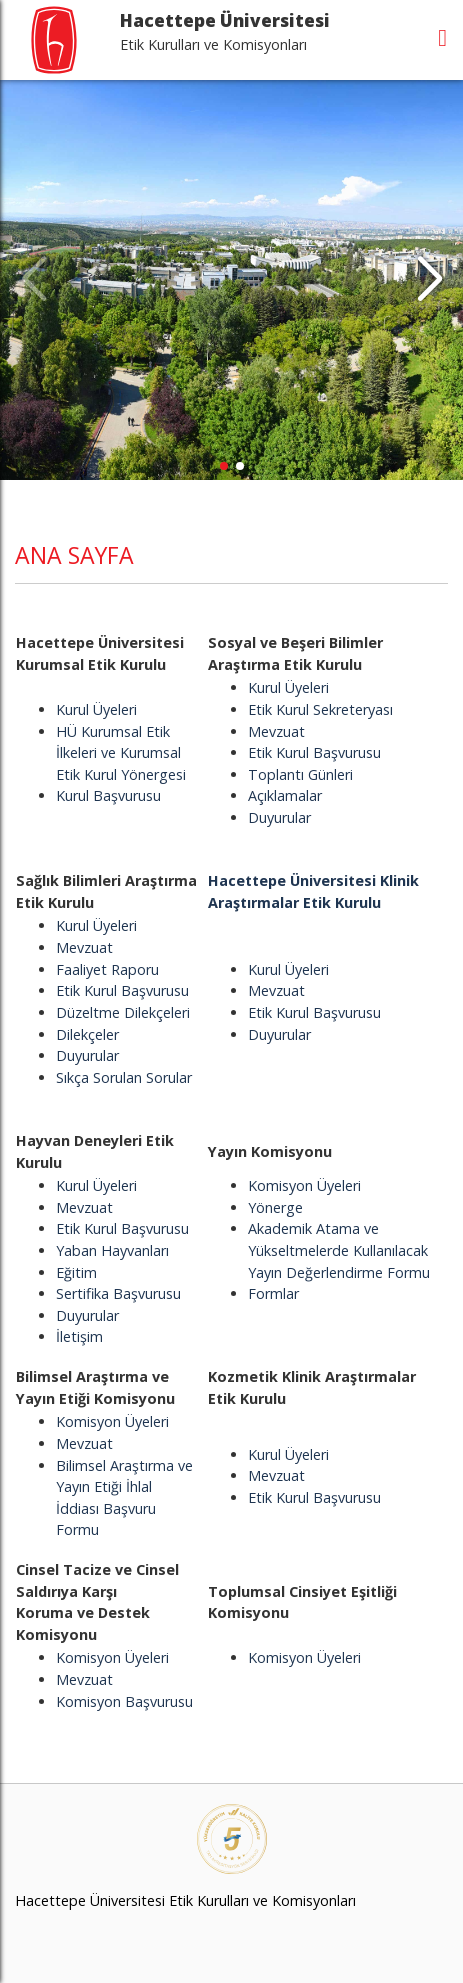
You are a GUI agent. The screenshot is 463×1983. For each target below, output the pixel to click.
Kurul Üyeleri (96, 709)
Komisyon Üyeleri (304, 1185)
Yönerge (275, 1207)
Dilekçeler (87, 1034)
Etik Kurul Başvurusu (314, 752)
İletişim (79, 1336)
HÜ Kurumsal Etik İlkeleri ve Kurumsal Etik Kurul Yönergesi (121, 753)
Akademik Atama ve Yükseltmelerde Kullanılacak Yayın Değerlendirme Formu (339, 1250)
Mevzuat (276, 731)
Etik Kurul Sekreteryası (320, 709)
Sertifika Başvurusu (118, 1293)
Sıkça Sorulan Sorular (124, 1077)
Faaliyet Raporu (107, 969)
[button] (429, 280)
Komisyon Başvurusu (124, 1701)
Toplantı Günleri (300, 774)
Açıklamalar (285, 795)
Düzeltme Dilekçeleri (123, 1012)
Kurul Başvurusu (108, 795)
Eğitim (76, 1272)
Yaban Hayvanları (112, 1250)
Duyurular (279, 817)
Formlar (273, 1293)
